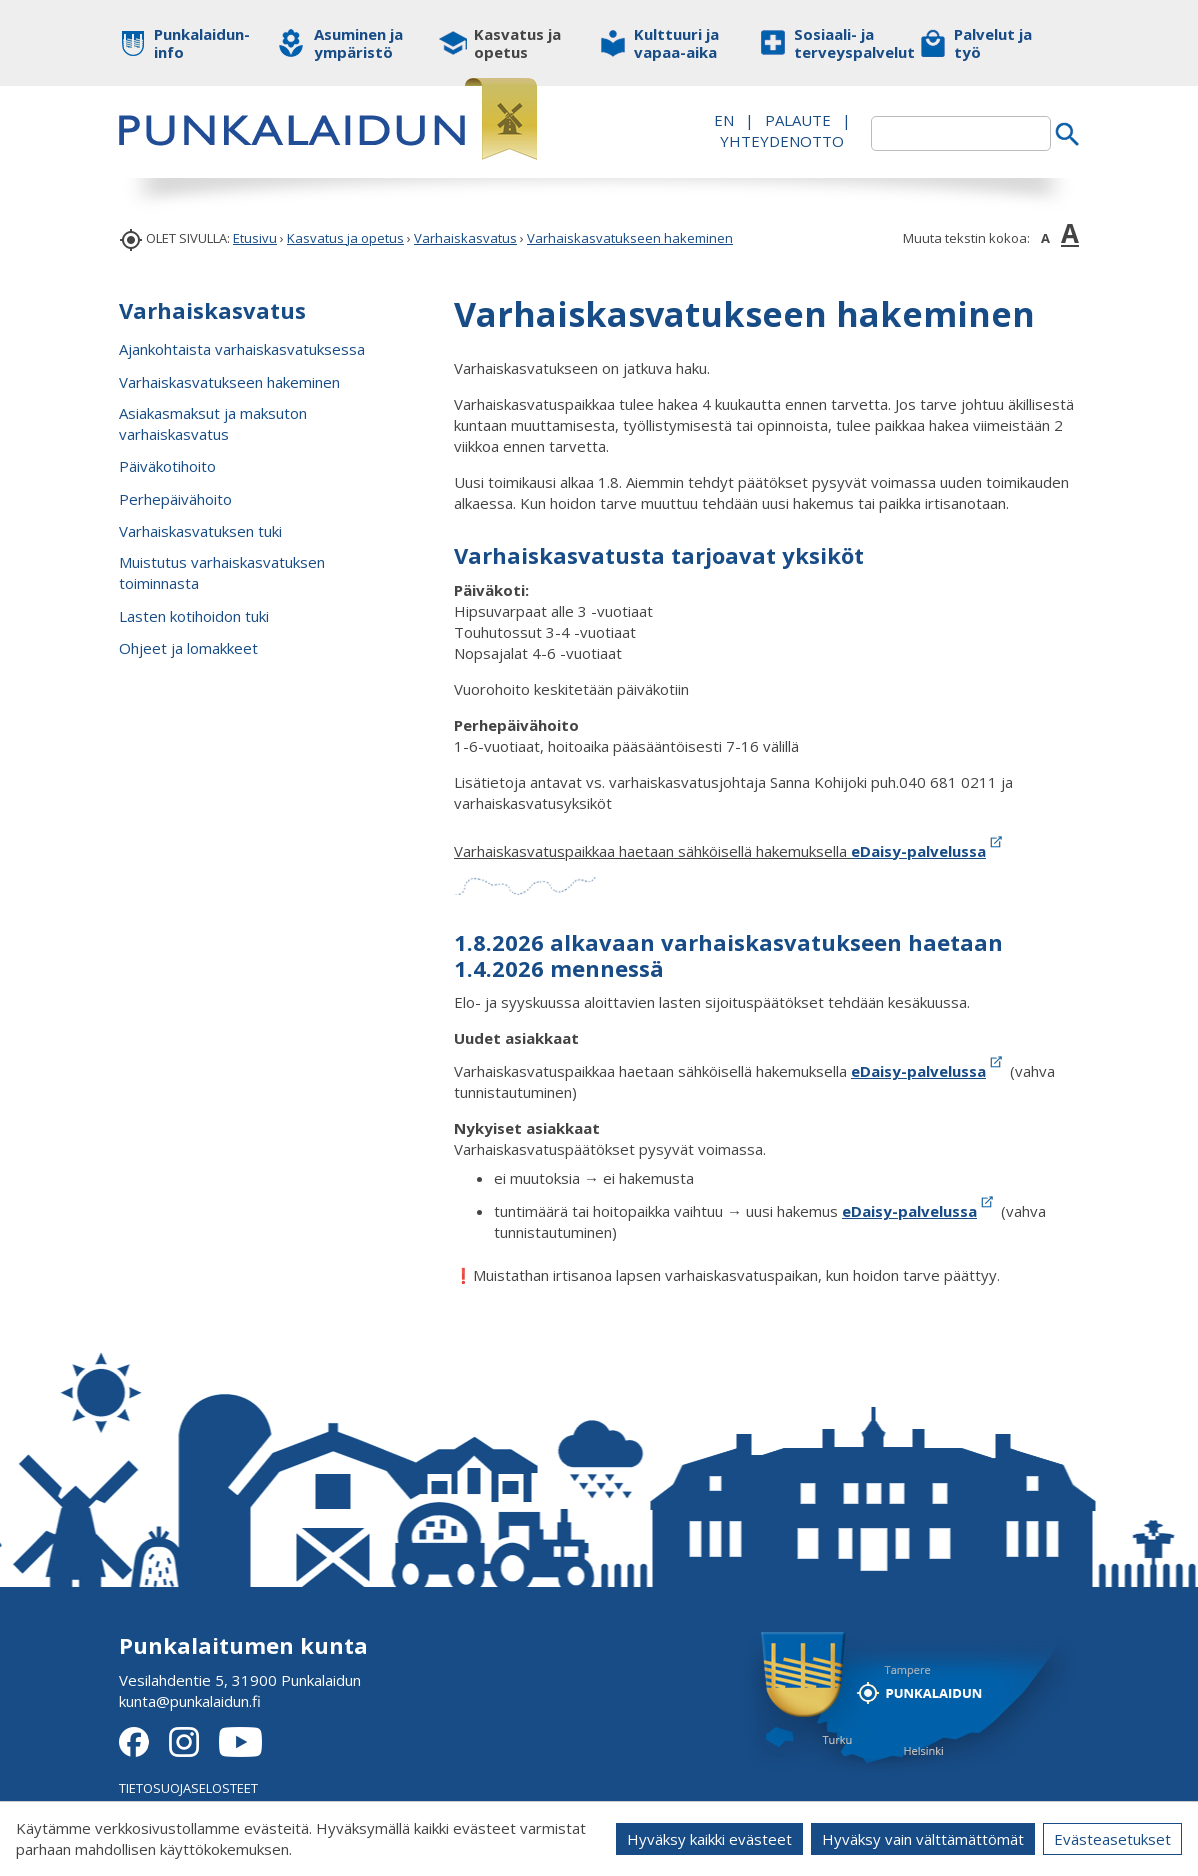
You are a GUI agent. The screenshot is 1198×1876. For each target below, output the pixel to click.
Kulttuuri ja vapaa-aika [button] (676, 43)
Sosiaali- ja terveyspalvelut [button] (841, 43)
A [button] (1045, 238)
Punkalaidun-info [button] (201, 43)
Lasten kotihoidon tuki (194, 616)
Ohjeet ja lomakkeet (188, 648)
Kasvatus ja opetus (345, 238)
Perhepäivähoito (175, 499)
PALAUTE (798, 120)
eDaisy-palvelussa (928, 851)
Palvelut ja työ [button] (993, 43)
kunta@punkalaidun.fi (190, 1701)
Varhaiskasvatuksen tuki (200, 531)
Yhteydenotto (782, 141)
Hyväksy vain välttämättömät (923, 1839)
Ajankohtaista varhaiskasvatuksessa (242, 349)
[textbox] (961, 133)
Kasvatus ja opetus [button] (517, 43)
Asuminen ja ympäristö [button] (358, 43)
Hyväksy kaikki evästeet (709, 1839)
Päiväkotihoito (167, 466)
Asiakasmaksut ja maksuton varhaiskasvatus (213, 423)
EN (724, 120)
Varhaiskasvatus (465, 238)
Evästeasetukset (1112, 1839)
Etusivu (255, 238)
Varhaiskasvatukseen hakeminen (630, 238)
